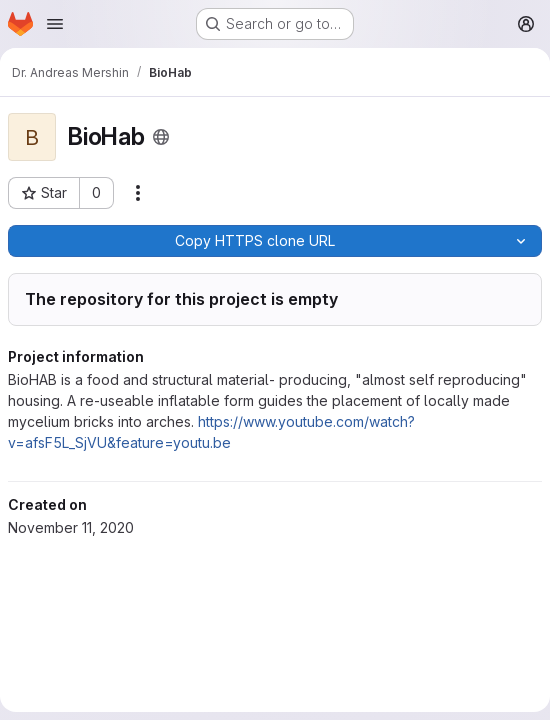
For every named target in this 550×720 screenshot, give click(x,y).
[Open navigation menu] (55, 24)
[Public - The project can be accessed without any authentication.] (161, 137)
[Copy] (254, 241)
